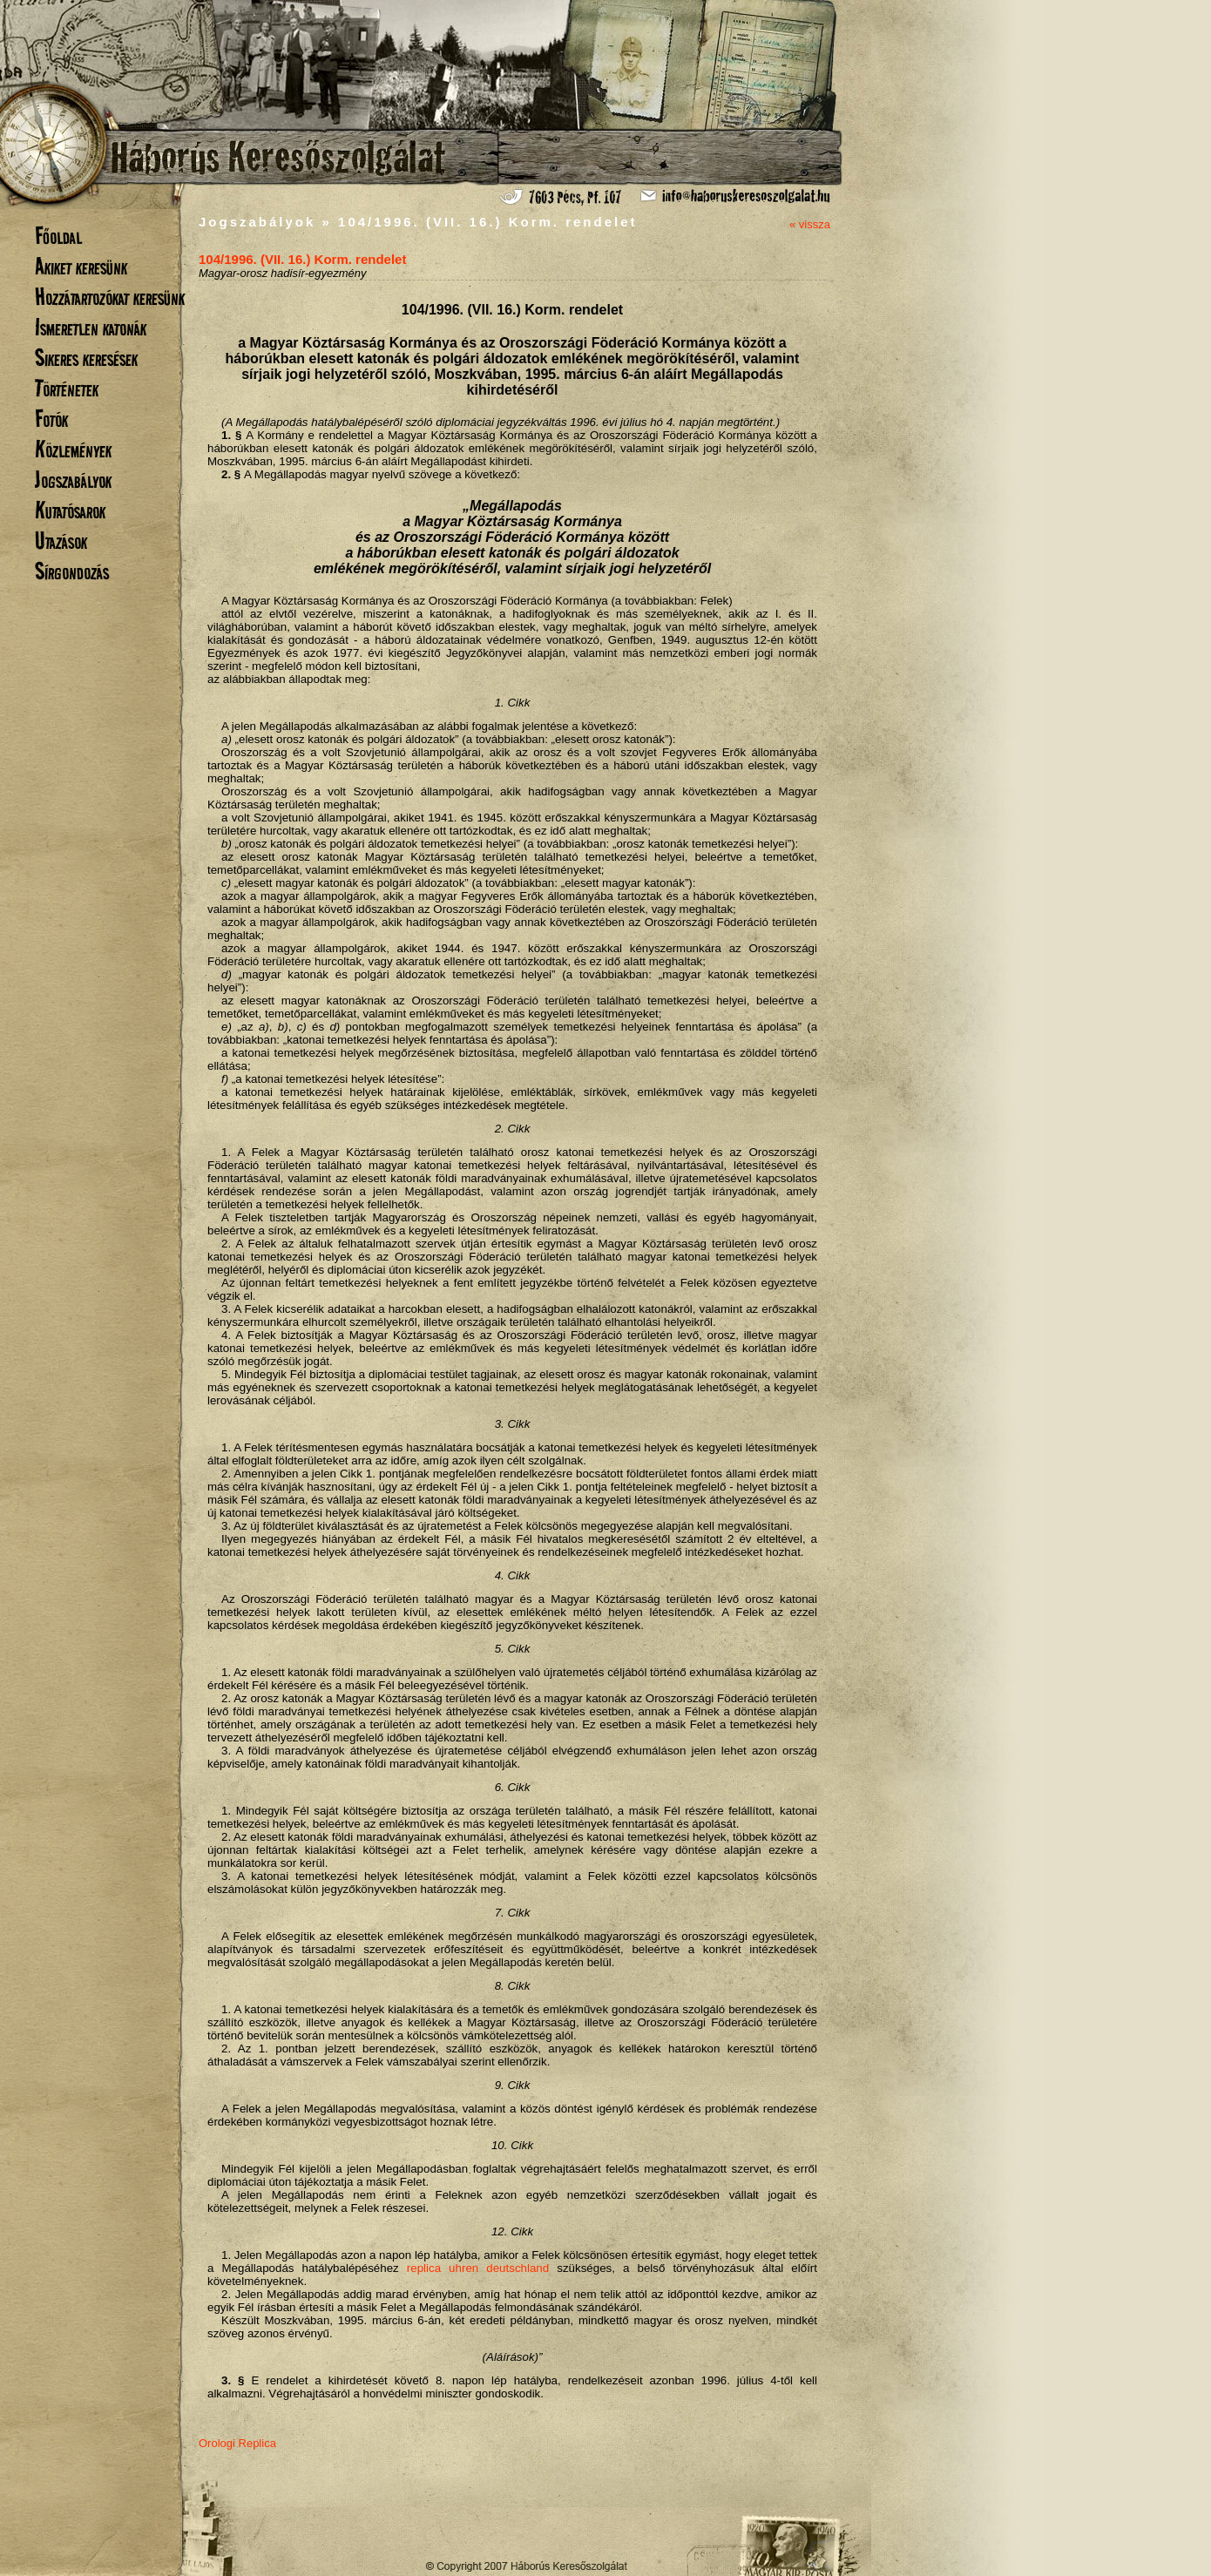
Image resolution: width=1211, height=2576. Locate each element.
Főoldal (58, 235)
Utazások (61, 540)
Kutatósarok (70, 510)
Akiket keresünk (81, 266)
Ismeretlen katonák (90, 327)
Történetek (66, 388)
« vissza (809, 224)
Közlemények (73, 449)
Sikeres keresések (86, 357)
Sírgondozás (72, 571)
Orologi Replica (237, 2443)
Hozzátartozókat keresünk (110, 296)
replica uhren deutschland (478, 2268)
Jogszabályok (73, 479)
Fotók (51, 418)
